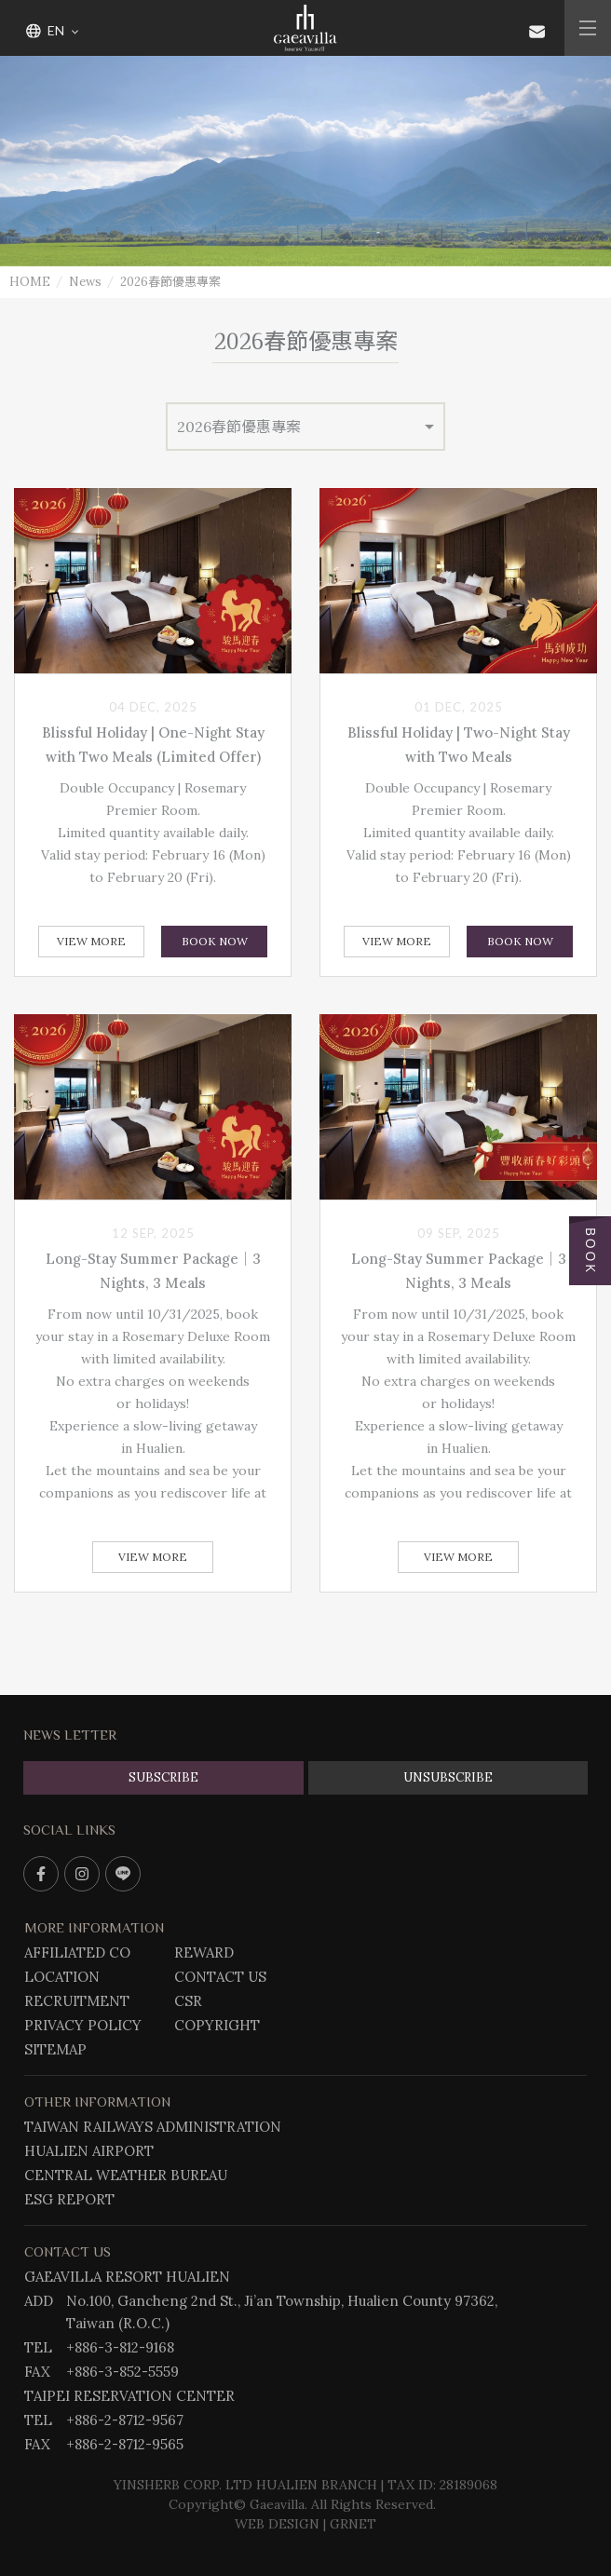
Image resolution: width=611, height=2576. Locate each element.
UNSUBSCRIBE (448, 1777)
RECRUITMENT (76, 2001)
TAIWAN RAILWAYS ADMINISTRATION (152, 2126)
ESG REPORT (69, 2199)
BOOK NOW (215, 941)
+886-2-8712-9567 (124, 2420)
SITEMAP (55, 2049)
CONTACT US (220, 1977)
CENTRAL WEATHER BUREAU (125, 2175)
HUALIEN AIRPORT (89, 2151)
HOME (29, 282)
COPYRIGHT (217, 2025)
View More (91, 941)
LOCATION (62, 1977)
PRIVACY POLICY (83, 2025)
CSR (188, 2001)
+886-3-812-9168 (120, 2347)
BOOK (590, 1251)
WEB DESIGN (277, 2523)
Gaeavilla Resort (305, 28)
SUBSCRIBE (163, 1777)
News (85, 282)
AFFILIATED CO (77, 1952)
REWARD (204, 1952)
